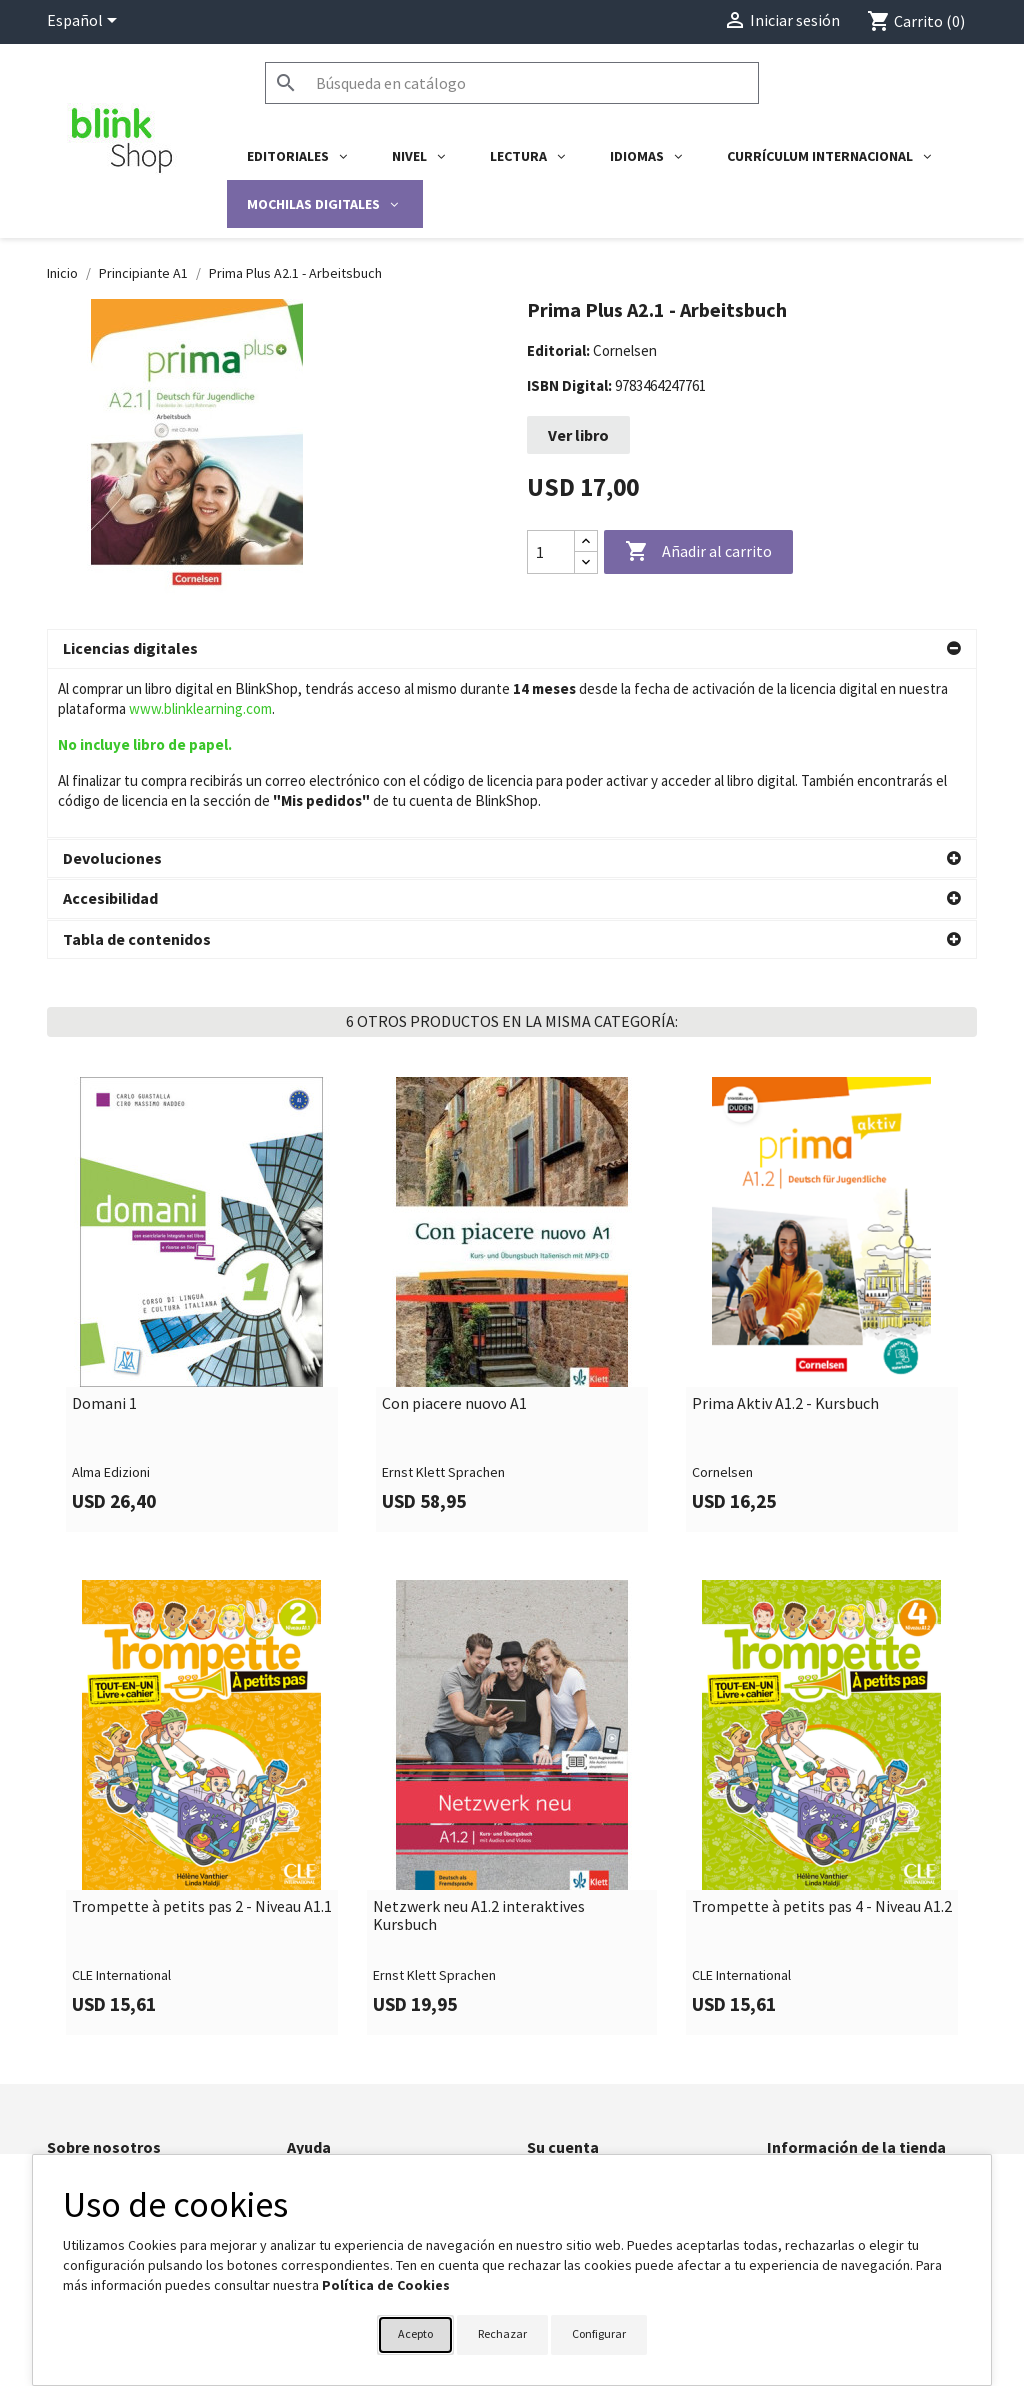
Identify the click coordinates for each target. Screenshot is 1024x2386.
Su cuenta (563, 2007)
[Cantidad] (551, 552)
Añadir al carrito (698, 552)
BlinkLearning (86, 2095)
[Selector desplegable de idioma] (85, 22)
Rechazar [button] (502, 2333)
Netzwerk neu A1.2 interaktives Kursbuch (479, 1775)
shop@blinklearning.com (840, 2102)
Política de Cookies (386, 2285)
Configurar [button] (599, 2333)
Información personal (590, 2043)
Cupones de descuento (597, 2147)
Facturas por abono (585, 2095)
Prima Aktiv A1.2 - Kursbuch (785, 1264)
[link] (202, 1164)
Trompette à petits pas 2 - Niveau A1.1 (202, 1767)
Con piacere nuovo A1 (454, 1264)
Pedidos (552, 2069)
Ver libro (578, 435)
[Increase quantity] (586, 541)
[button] (512, 649)
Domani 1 (104, 1264)
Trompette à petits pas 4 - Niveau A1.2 (822, 1767)
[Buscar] (512, 83)
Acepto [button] (415, 2333)
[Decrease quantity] (586, 562)
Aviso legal (79, 2043)
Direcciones (562, 2121)
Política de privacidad (111, 2069)
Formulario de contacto (357, 2043)
